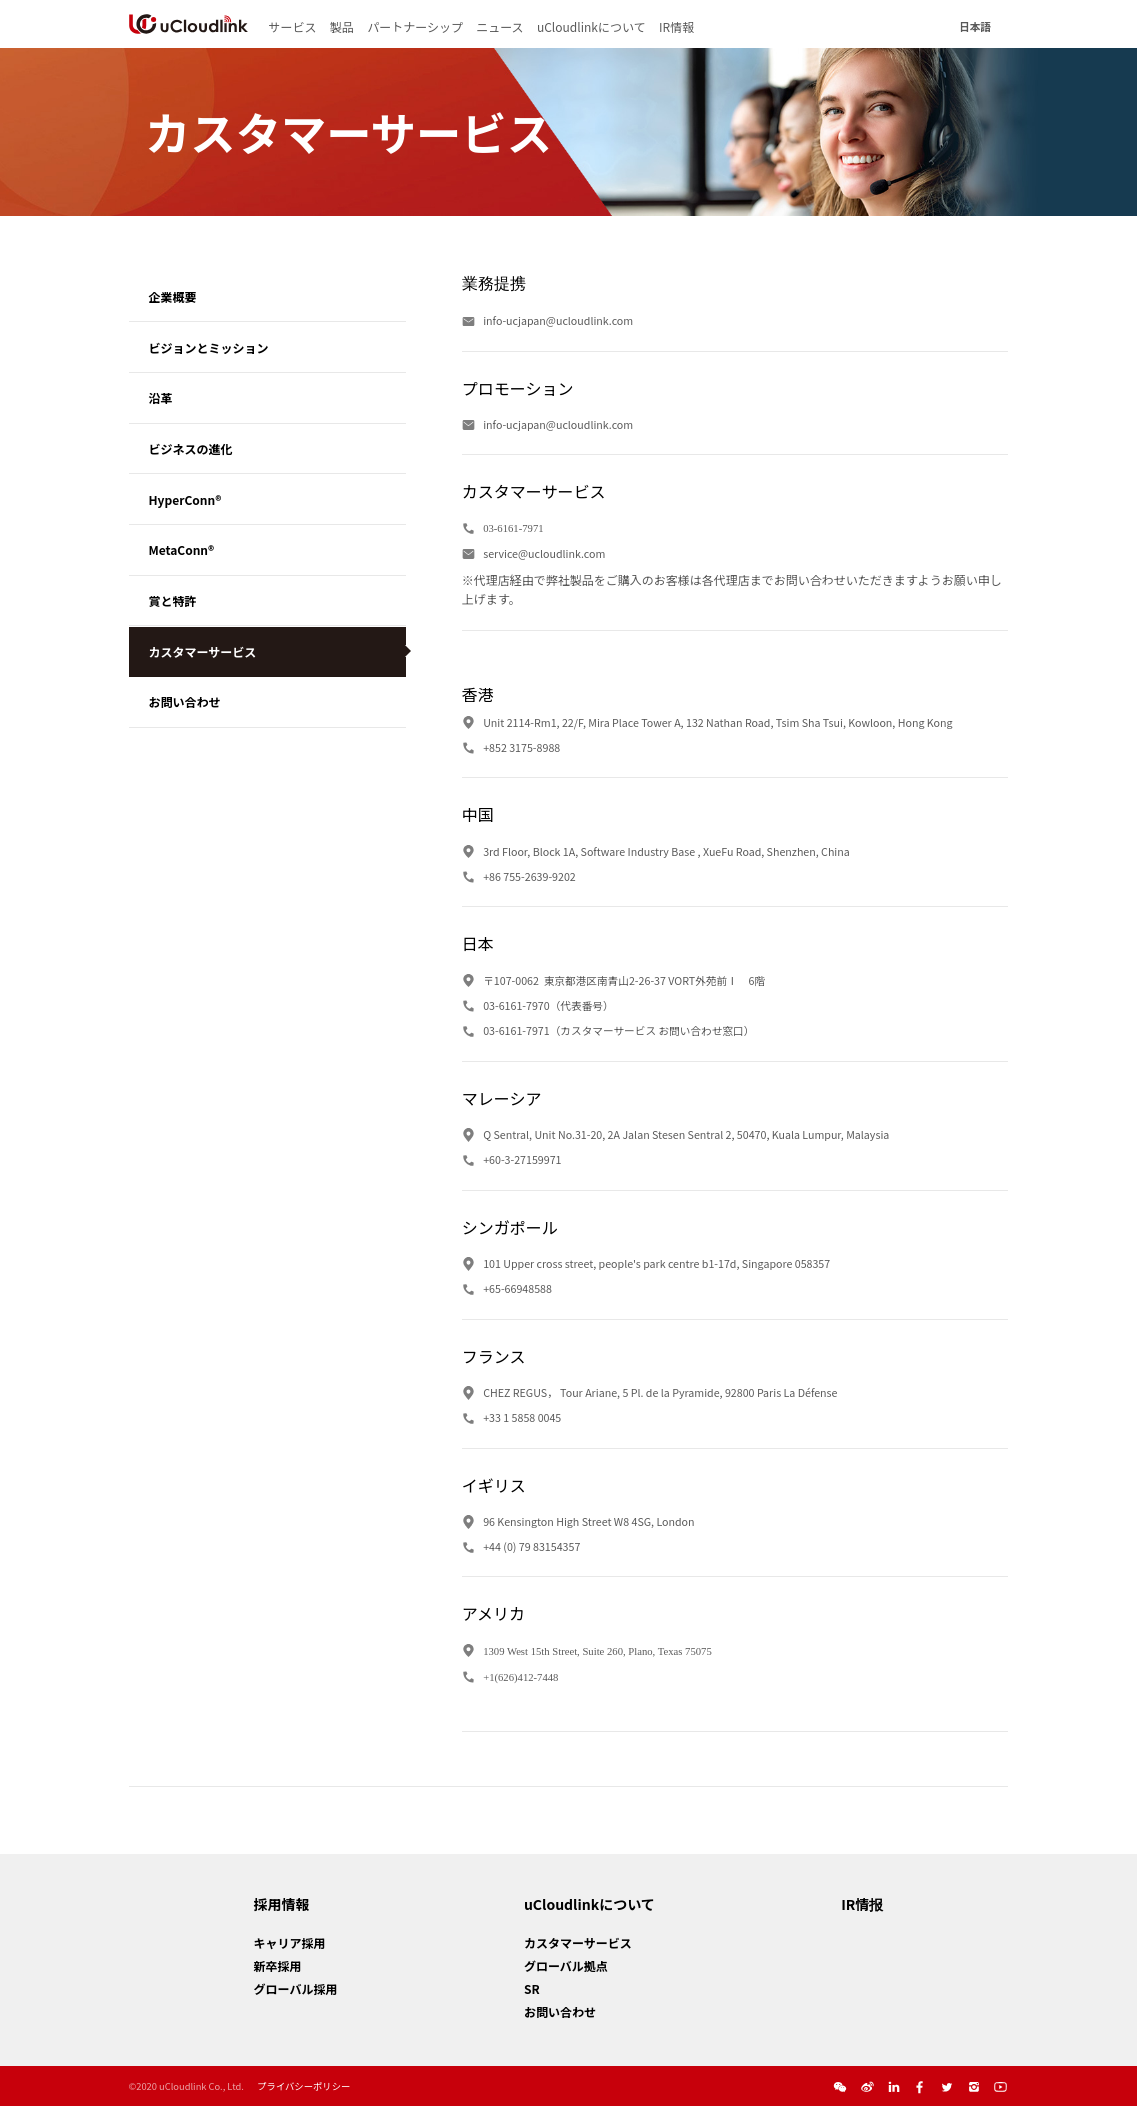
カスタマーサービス (578, 1942)
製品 (342, 26)
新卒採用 (278, 1965)
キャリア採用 (290, 1942)
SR (532, 1988)
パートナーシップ (415, 26)
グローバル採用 (296, 1988)
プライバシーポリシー (303, 2086)
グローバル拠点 (566, 1965)
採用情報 (282, 1904)
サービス (292, 26)
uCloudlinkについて (591, 26)
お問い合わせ (560, 2011)
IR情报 (862, 1904)
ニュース (499, 26)
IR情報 (676, 26)
